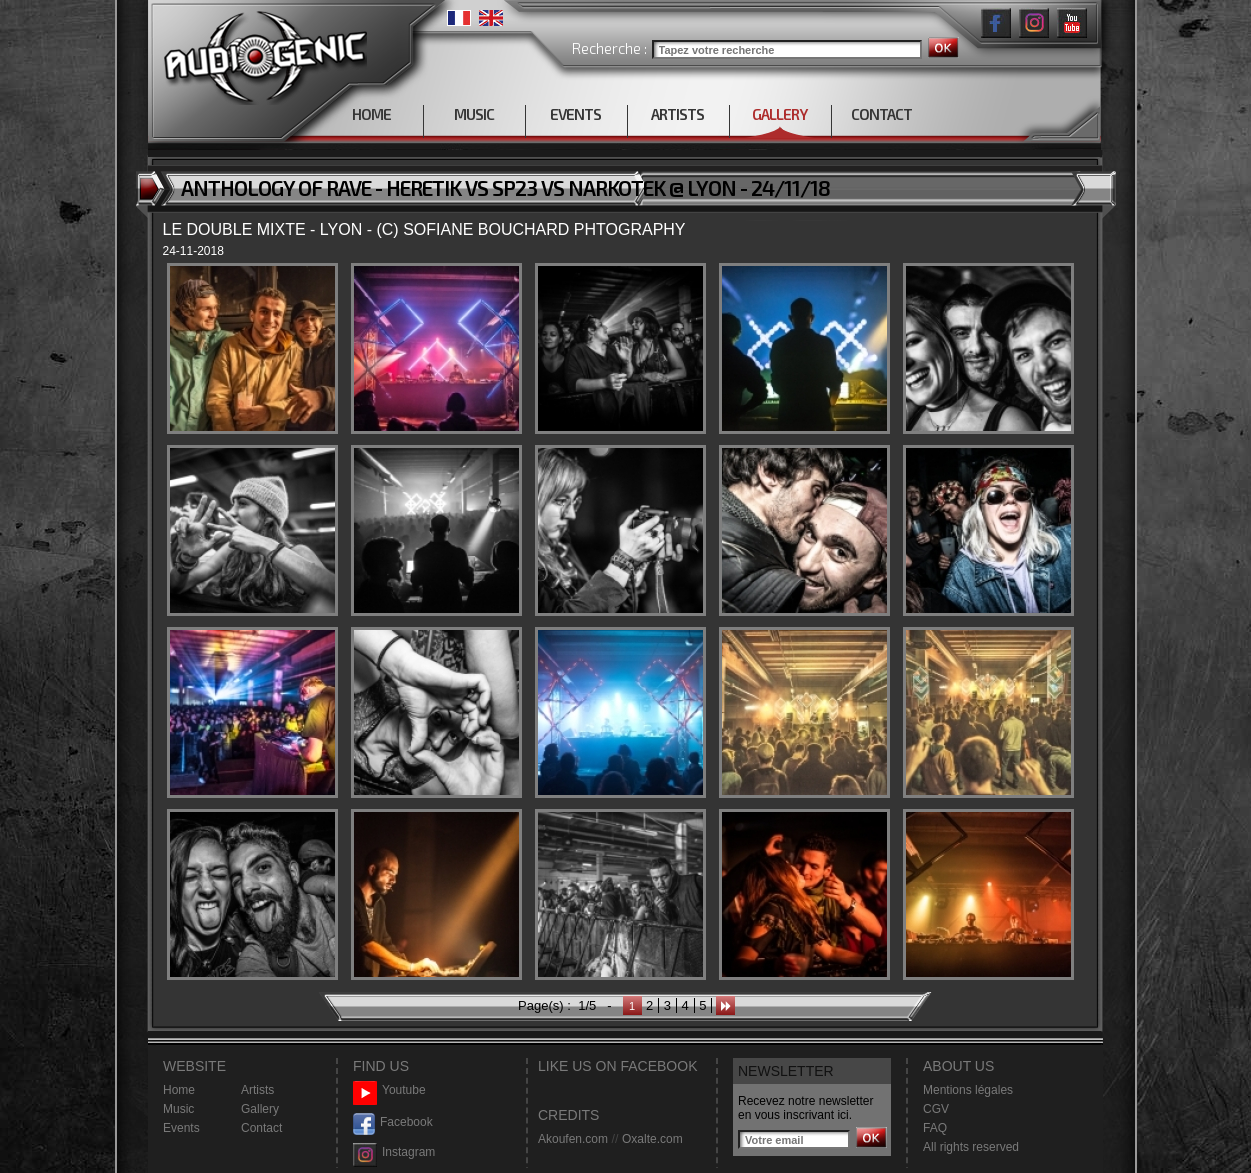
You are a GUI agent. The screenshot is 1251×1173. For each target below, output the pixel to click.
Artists (257, 1090)
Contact (261, 1128)
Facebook (393, 1122)
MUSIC (474, 114)
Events (181, 1128)
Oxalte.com (652, 1139)
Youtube (389, 1090)
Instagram (394, 1152)
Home (179, 1090)
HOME (371, 114)
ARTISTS (677, 114)
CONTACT (881, 114)
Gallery (260, 1109)
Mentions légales (968, 1090)
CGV (936, 1109)
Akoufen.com (573, 1139)
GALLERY (779, 114)
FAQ (935, 1128)
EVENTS (575, 114)
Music (178, 1109)
